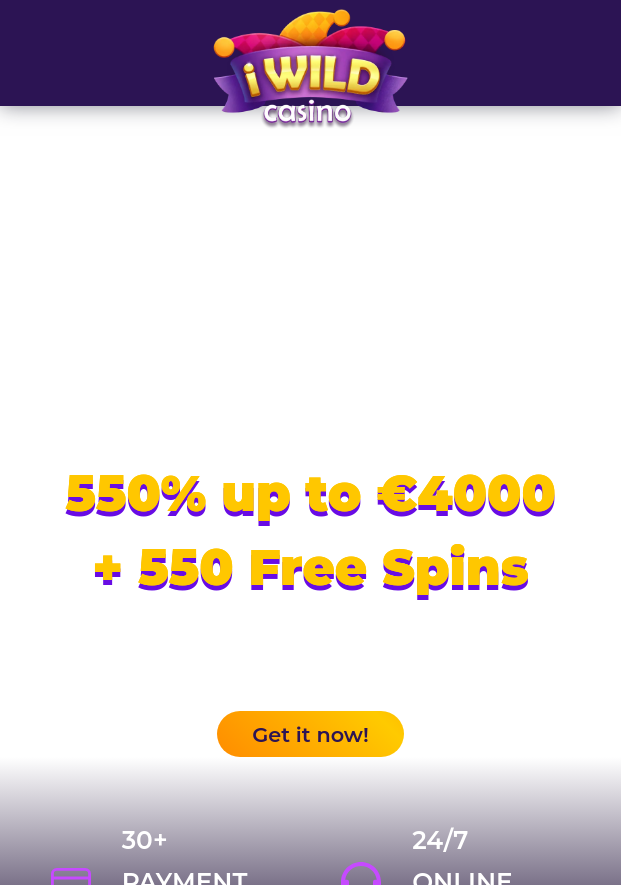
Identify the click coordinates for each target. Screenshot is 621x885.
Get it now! (310, 734)
